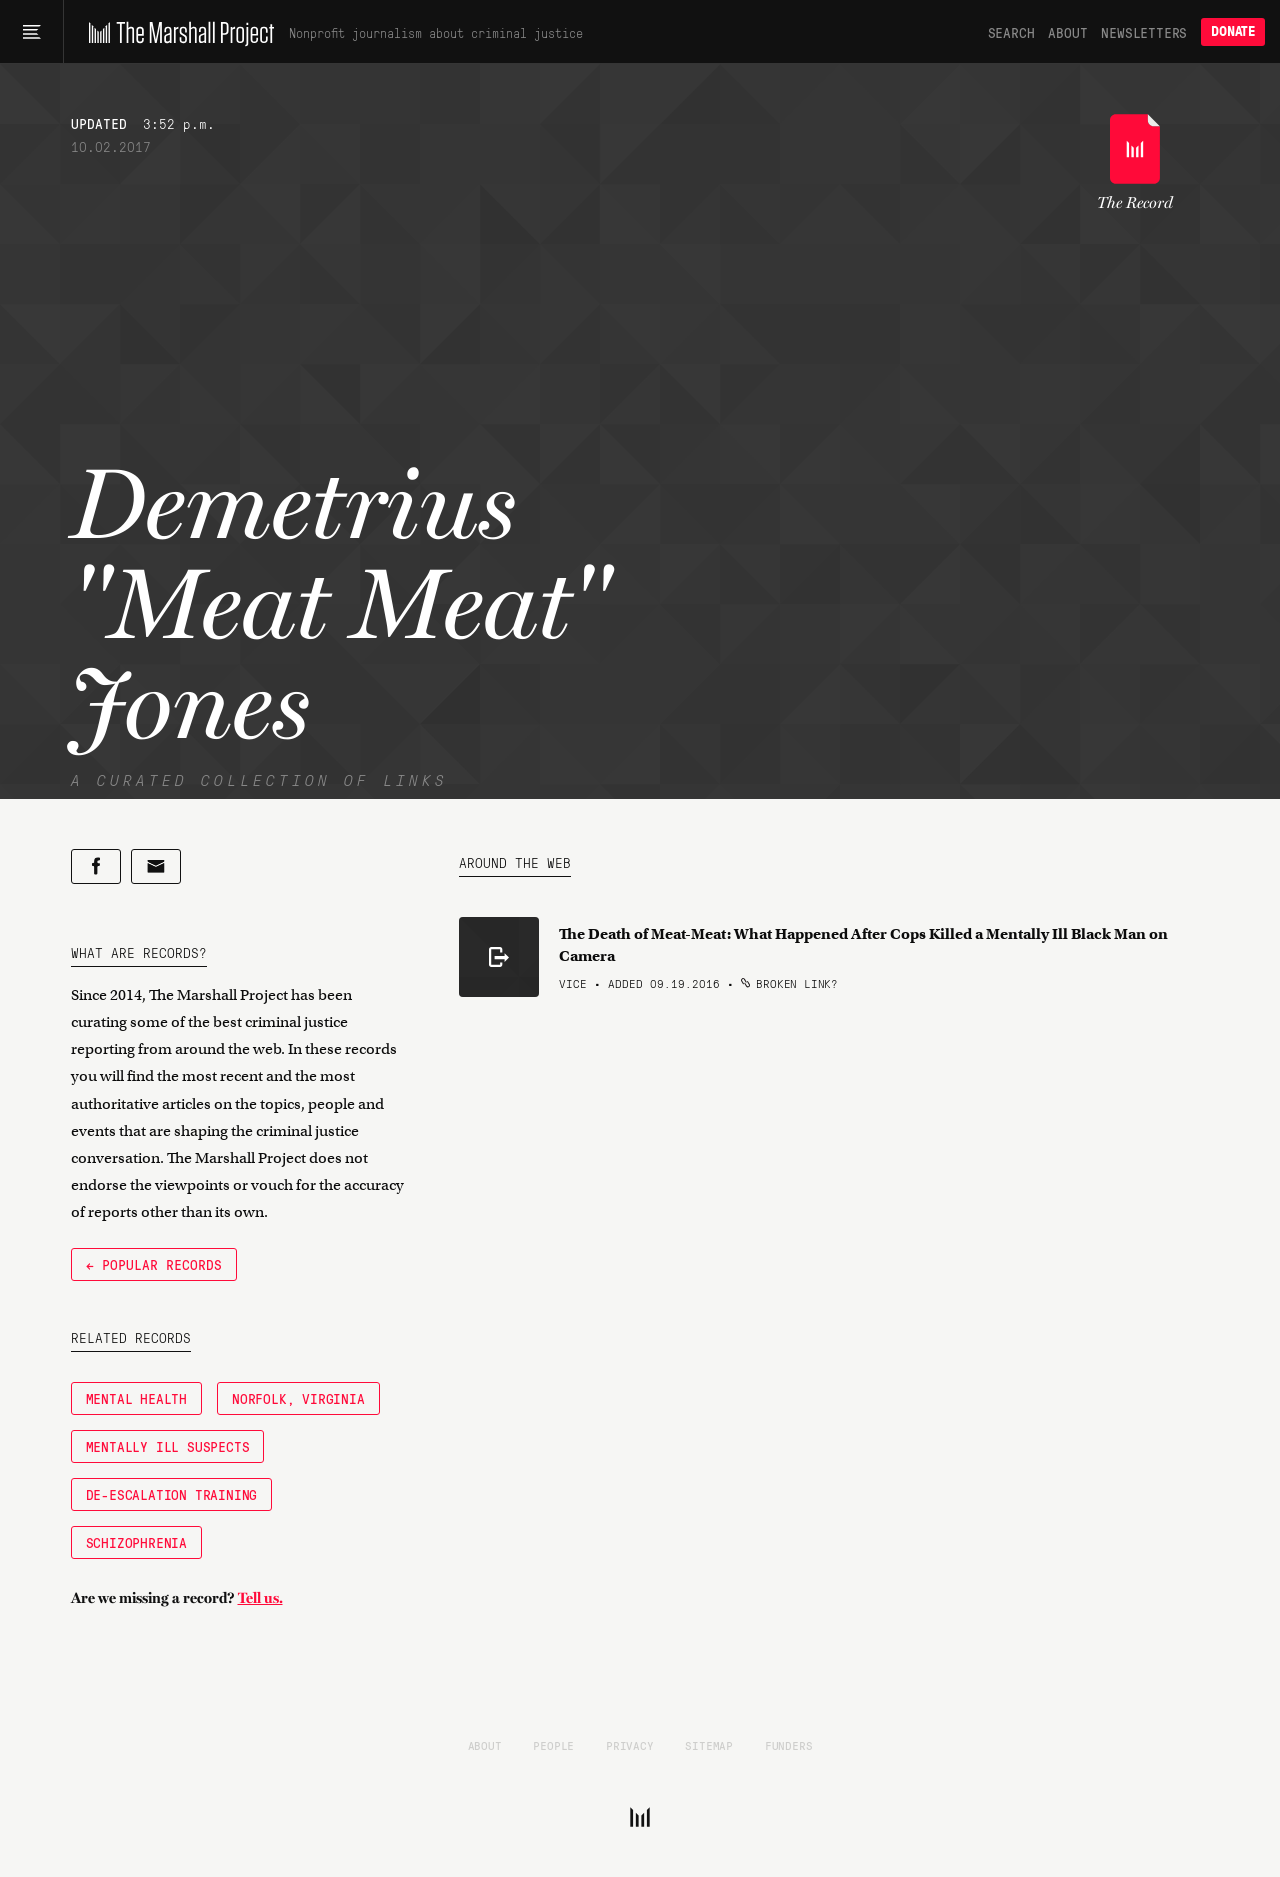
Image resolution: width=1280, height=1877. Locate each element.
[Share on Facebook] (96, 866)
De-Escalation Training (172, 1494)
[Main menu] (31, 32)
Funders (789, 1745)
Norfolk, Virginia (298, 1398)
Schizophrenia (136, 1542)
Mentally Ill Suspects (168, 1446)
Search (1011, 32)
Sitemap (709, 1745)
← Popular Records (154, 1264)
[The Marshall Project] (176, 32)
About (1067, 32)
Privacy (630, 1745)
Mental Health (136, 1398)
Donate (1233, 31)
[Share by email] (156, 866)
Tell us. (260, 1598)
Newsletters (1144, 32)
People (553, 1745)
